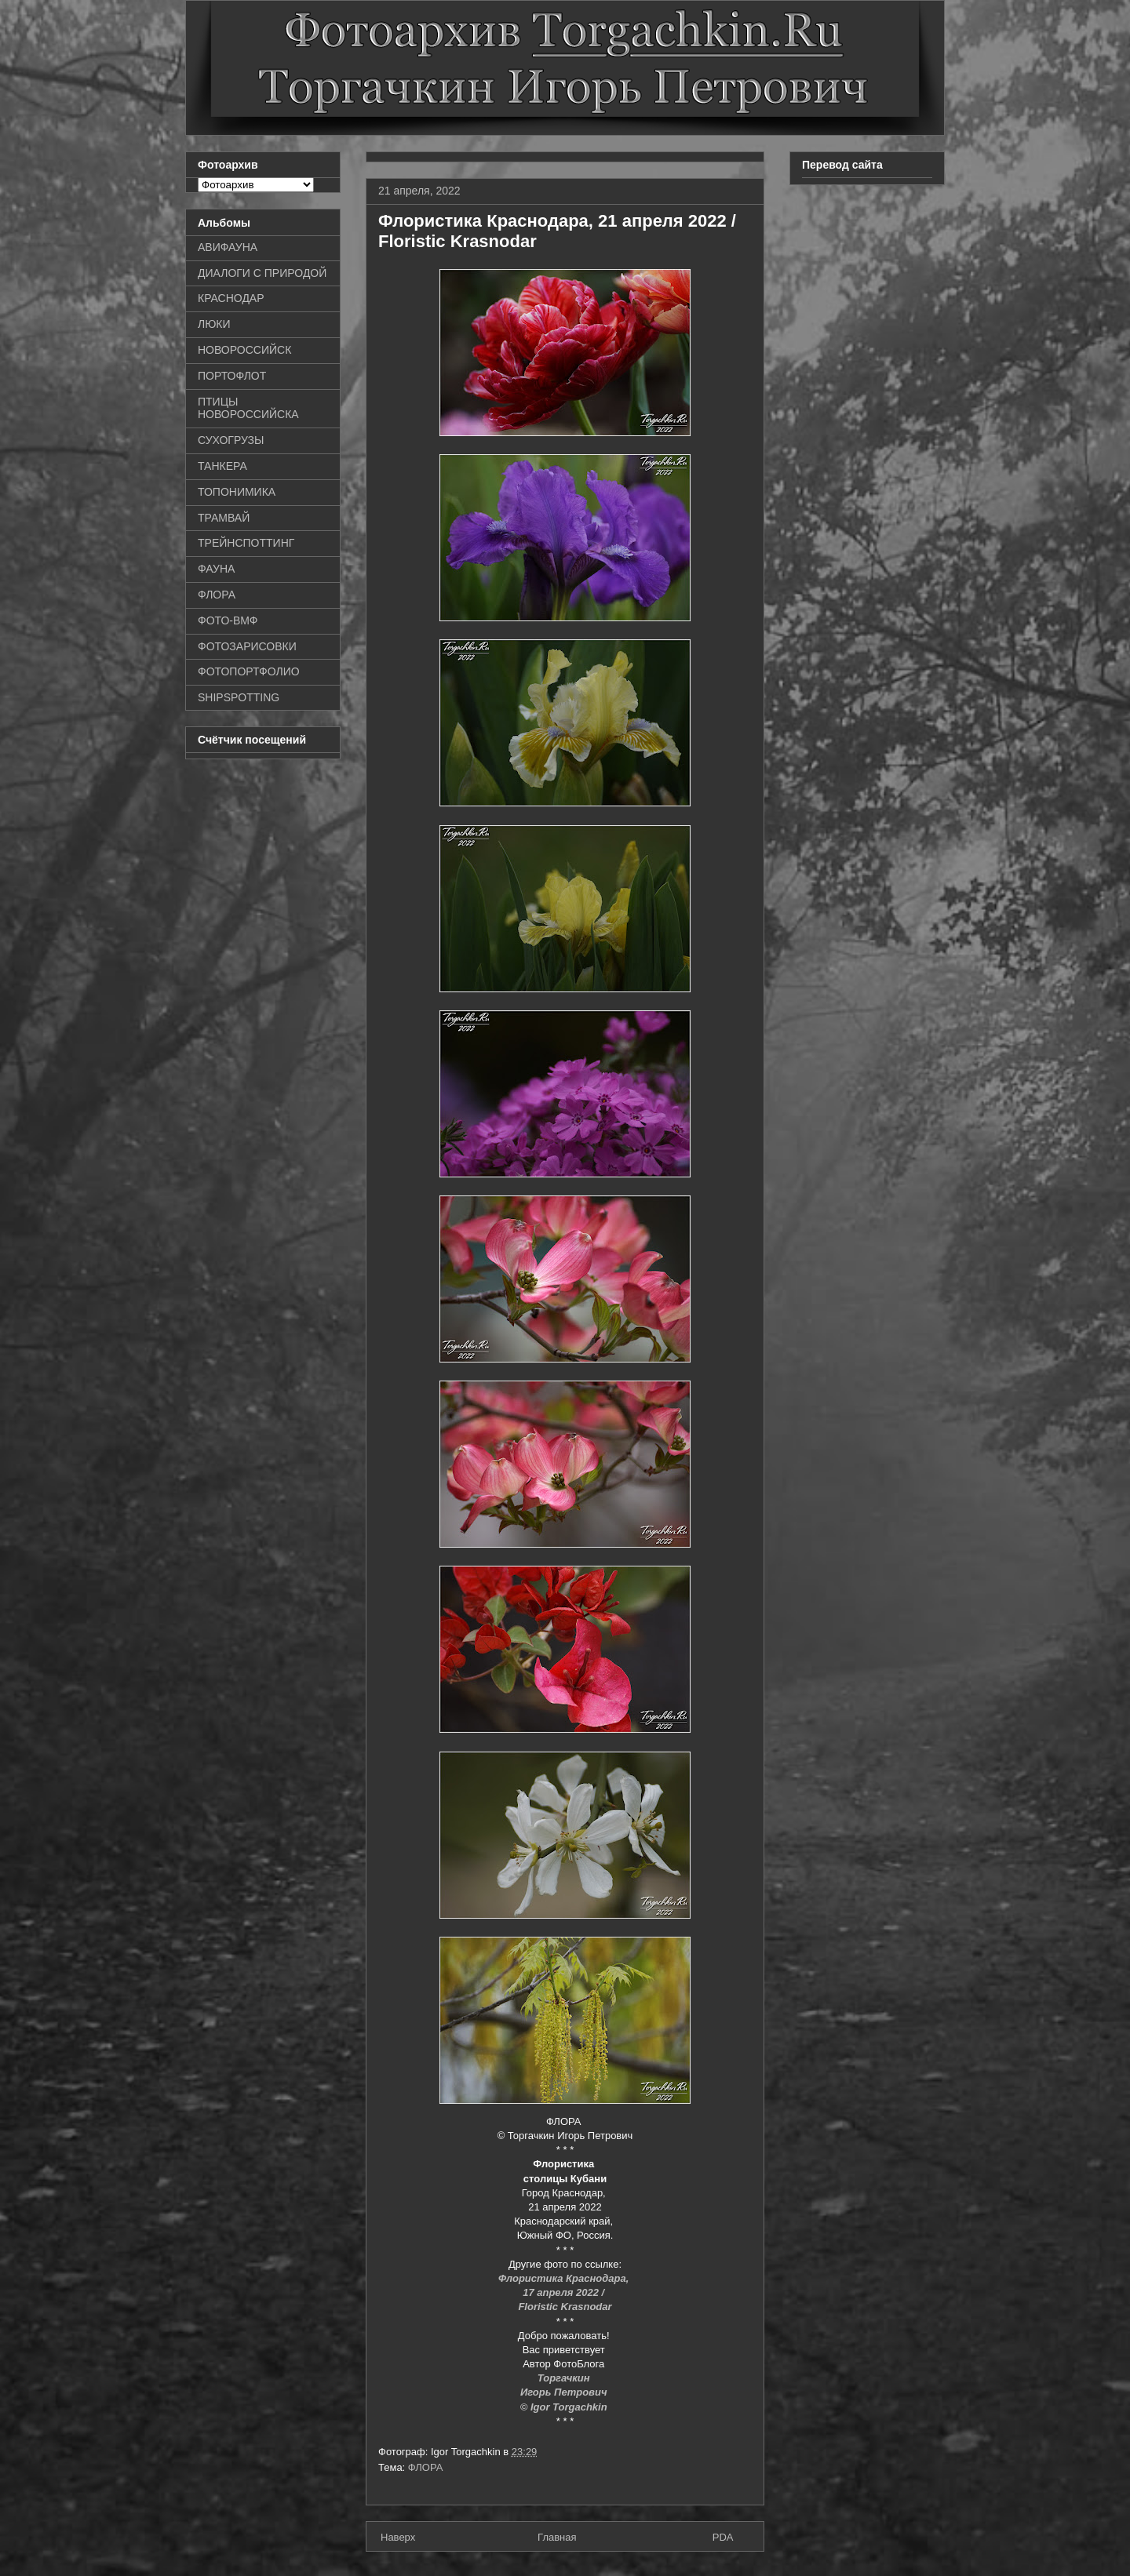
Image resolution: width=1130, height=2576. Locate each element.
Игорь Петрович (565, 2392)
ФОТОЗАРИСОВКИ (247, 646)
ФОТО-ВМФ (228, 620)
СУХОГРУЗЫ (231, 440)
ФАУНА (216, 568)
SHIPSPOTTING (238, 697)
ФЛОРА (425, 2467)
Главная (557, 2537)
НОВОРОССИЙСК (244, 350)
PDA (723, 2537)
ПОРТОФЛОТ (232, 375)
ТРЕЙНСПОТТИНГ (246, 543)
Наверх (398, 2537)
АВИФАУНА (227, 247)
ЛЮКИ (214, 324)
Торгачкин (565, 2378)
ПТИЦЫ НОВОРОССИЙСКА (248, 408)
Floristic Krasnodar (564, 2306)
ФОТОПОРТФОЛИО (249, 671)
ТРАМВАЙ (224, 517)
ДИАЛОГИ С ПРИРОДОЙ (262, 273)
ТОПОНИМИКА (236, 492)
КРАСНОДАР (231, 298)
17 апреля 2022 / (565, 2292)
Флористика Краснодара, (565, 2278)
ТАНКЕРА (222, 466)
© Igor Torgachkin (565, 2407)
